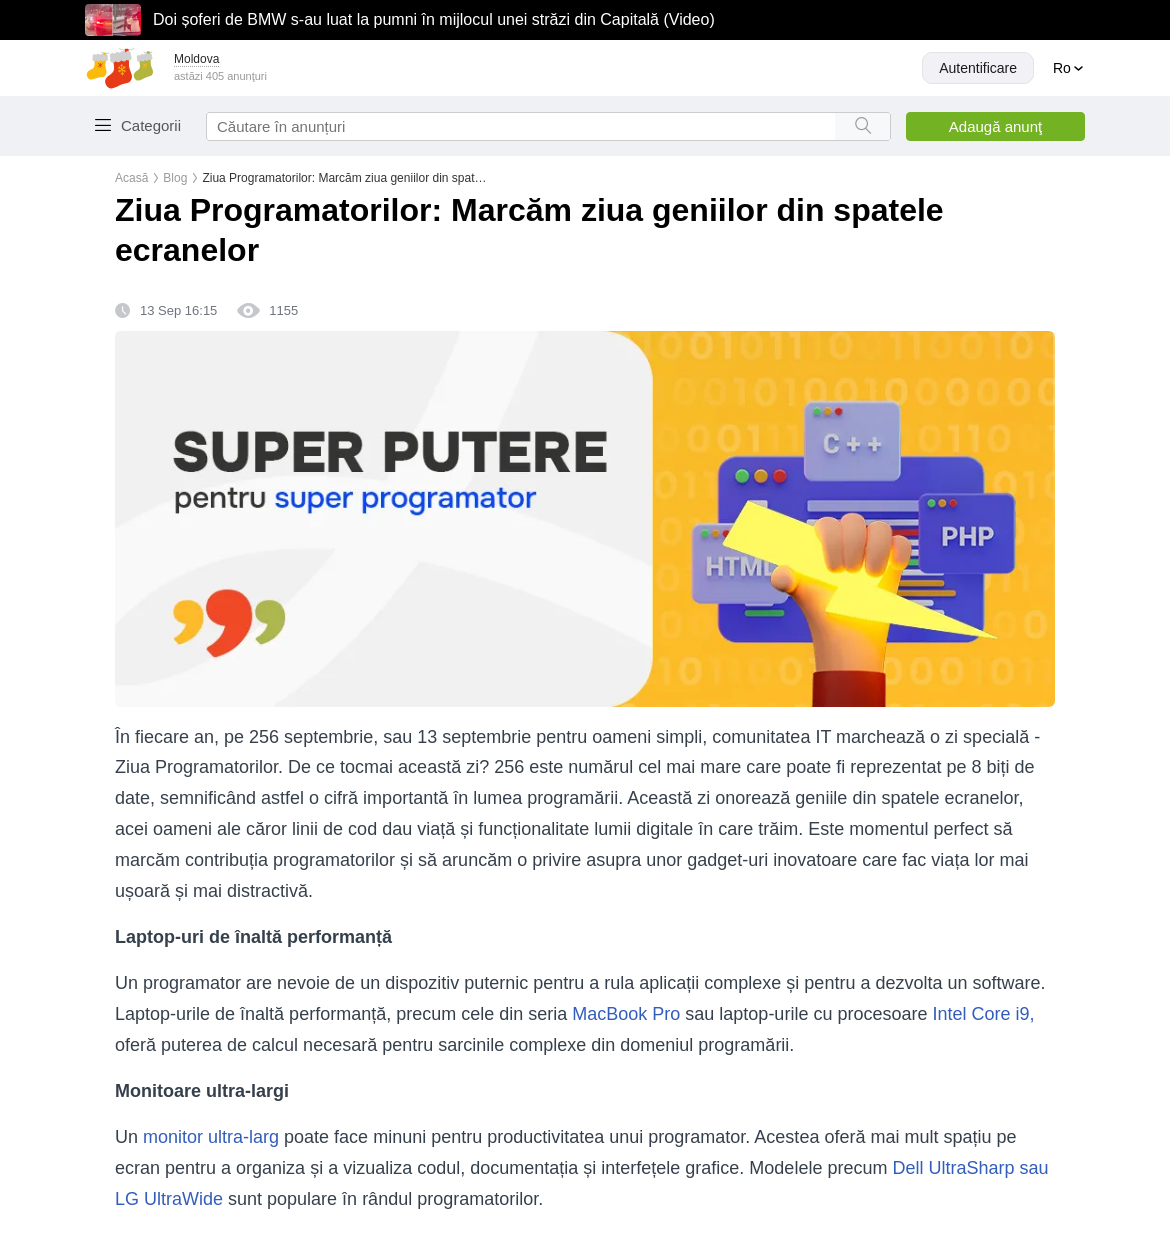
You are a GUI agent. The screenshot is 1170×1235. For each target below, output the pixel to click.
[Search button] (862, 126)
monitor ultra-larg (211, 1137)
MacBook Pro (628, 1014)
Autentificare (978, 68)
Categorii (151, 125)
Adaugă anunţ (995, 126)
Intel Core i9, (983, 1014)
